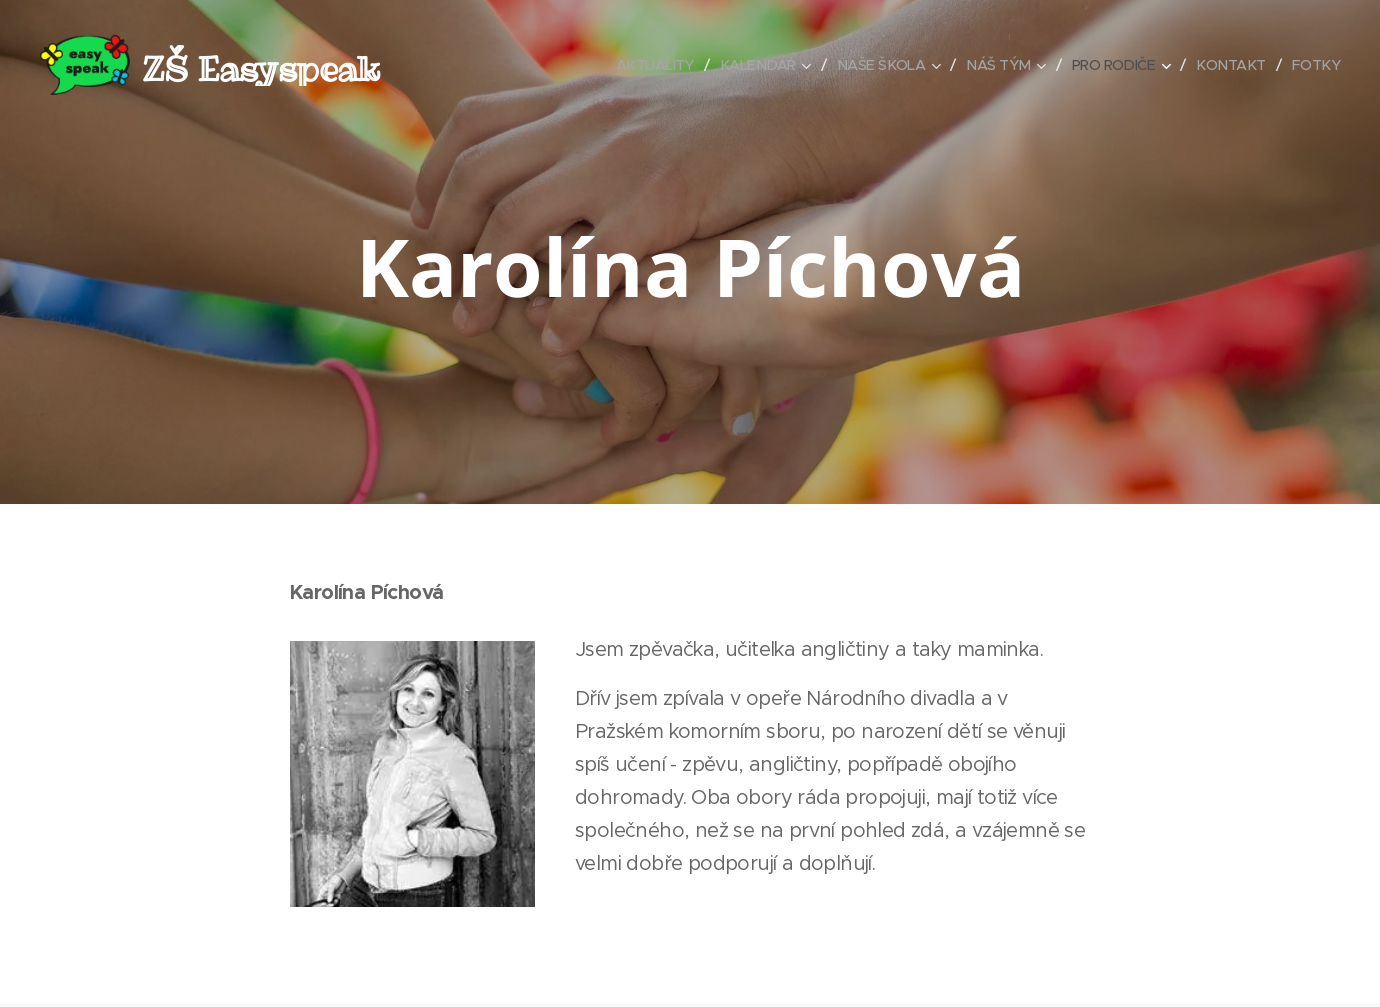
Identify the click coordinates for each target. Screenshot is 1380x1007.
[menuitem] (633, 65)
